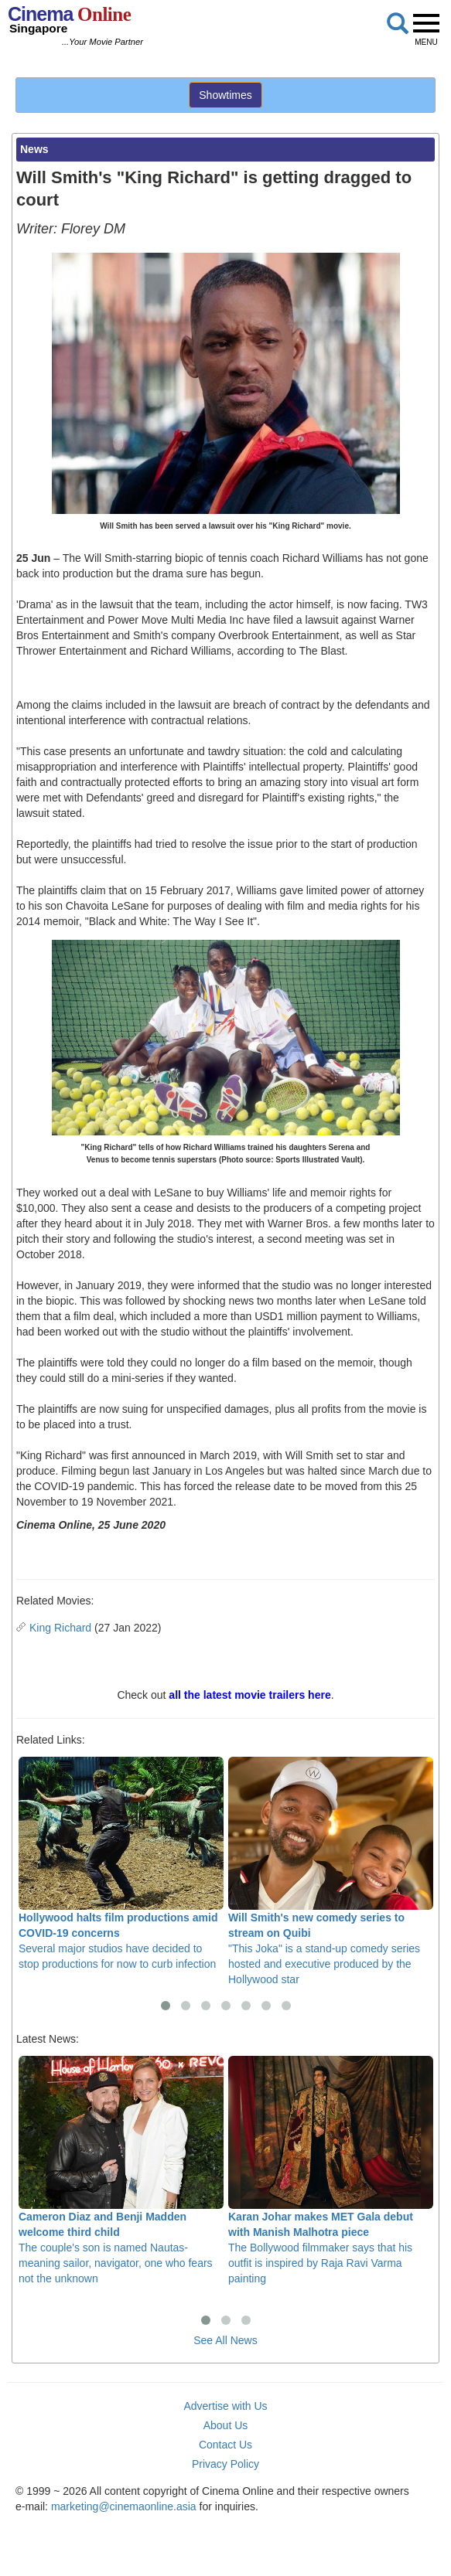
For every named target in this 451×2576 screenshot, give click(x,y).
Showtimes (225, 95)
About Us (225, 2425)
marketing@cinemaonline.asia (123, 2506)
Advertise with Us (225, 2406)
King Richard (60, 1627)
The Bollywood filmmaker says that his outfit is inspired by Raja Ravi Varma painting (330, 2170)
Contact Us (225, 2444)
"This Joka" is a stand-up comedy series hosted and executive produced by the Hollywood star (330, 1871)
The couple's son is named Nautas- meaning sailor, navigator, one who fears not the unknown (121, 2170)
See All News (225, 2340)
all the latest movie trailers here (249, 1695)
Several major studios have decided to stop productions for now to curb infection (121, 1864)
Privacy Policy (225, 2464)
